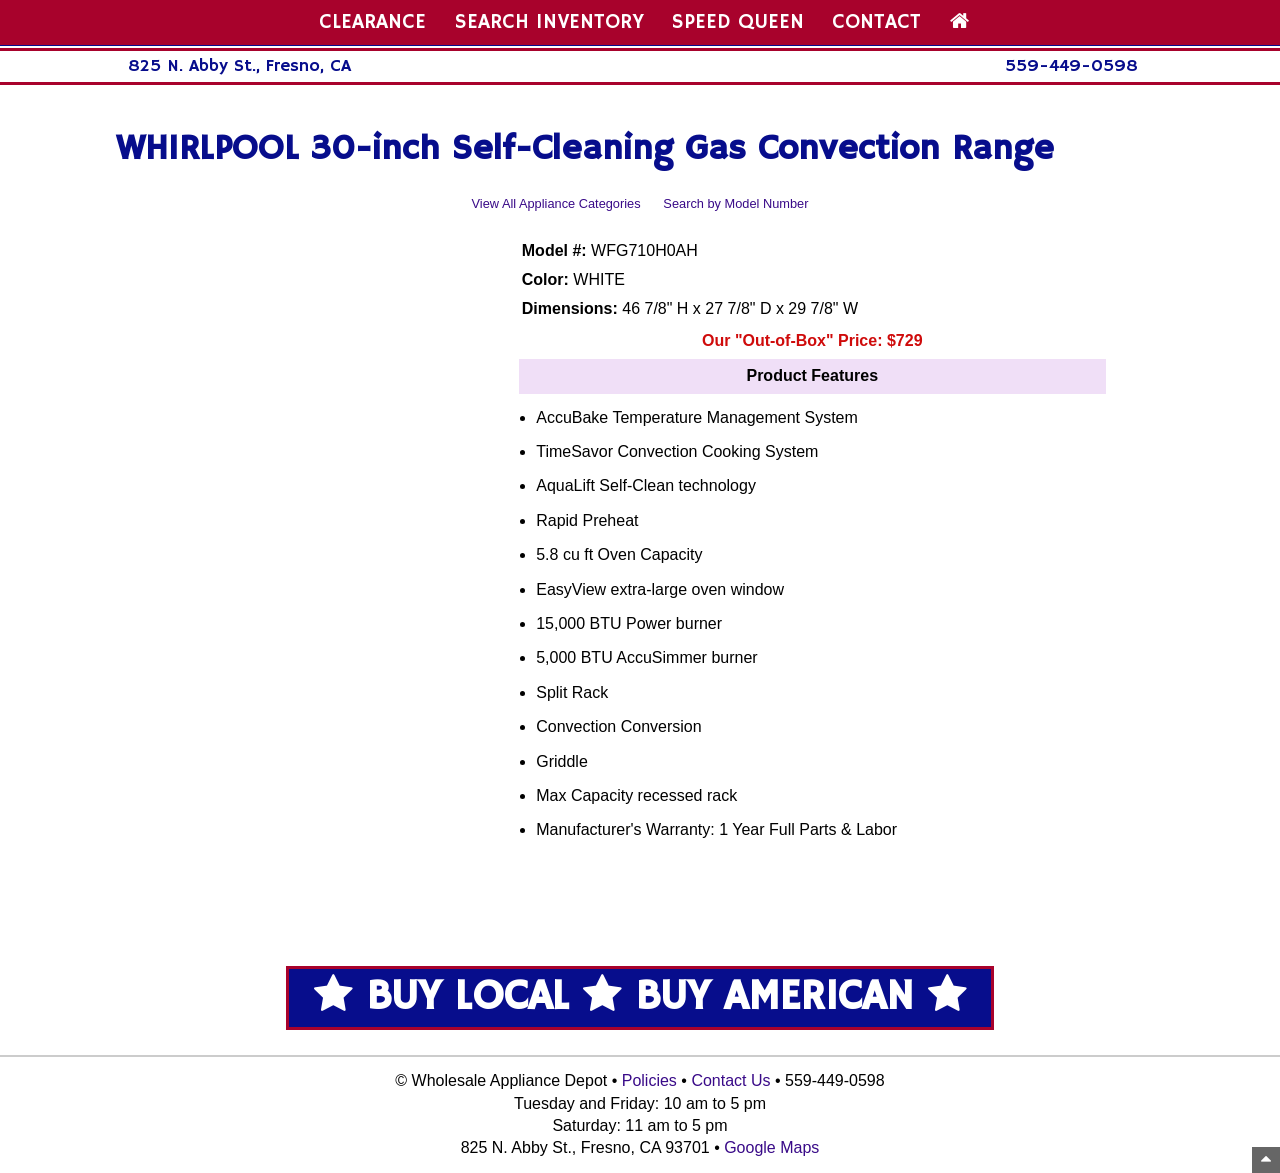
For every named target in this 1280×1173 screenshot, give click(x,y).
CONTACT (876, 22)
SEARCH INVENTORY (549, 22)
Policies (649, 1080)
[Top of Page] (1266, 1160)
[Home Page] (959, 22)
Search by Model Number (735, 203)
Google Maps (771, 1147)
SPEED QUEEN (738, 22)
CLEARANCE (372, 22)
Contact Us (730, 1080)
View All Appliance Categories (556, 203)
